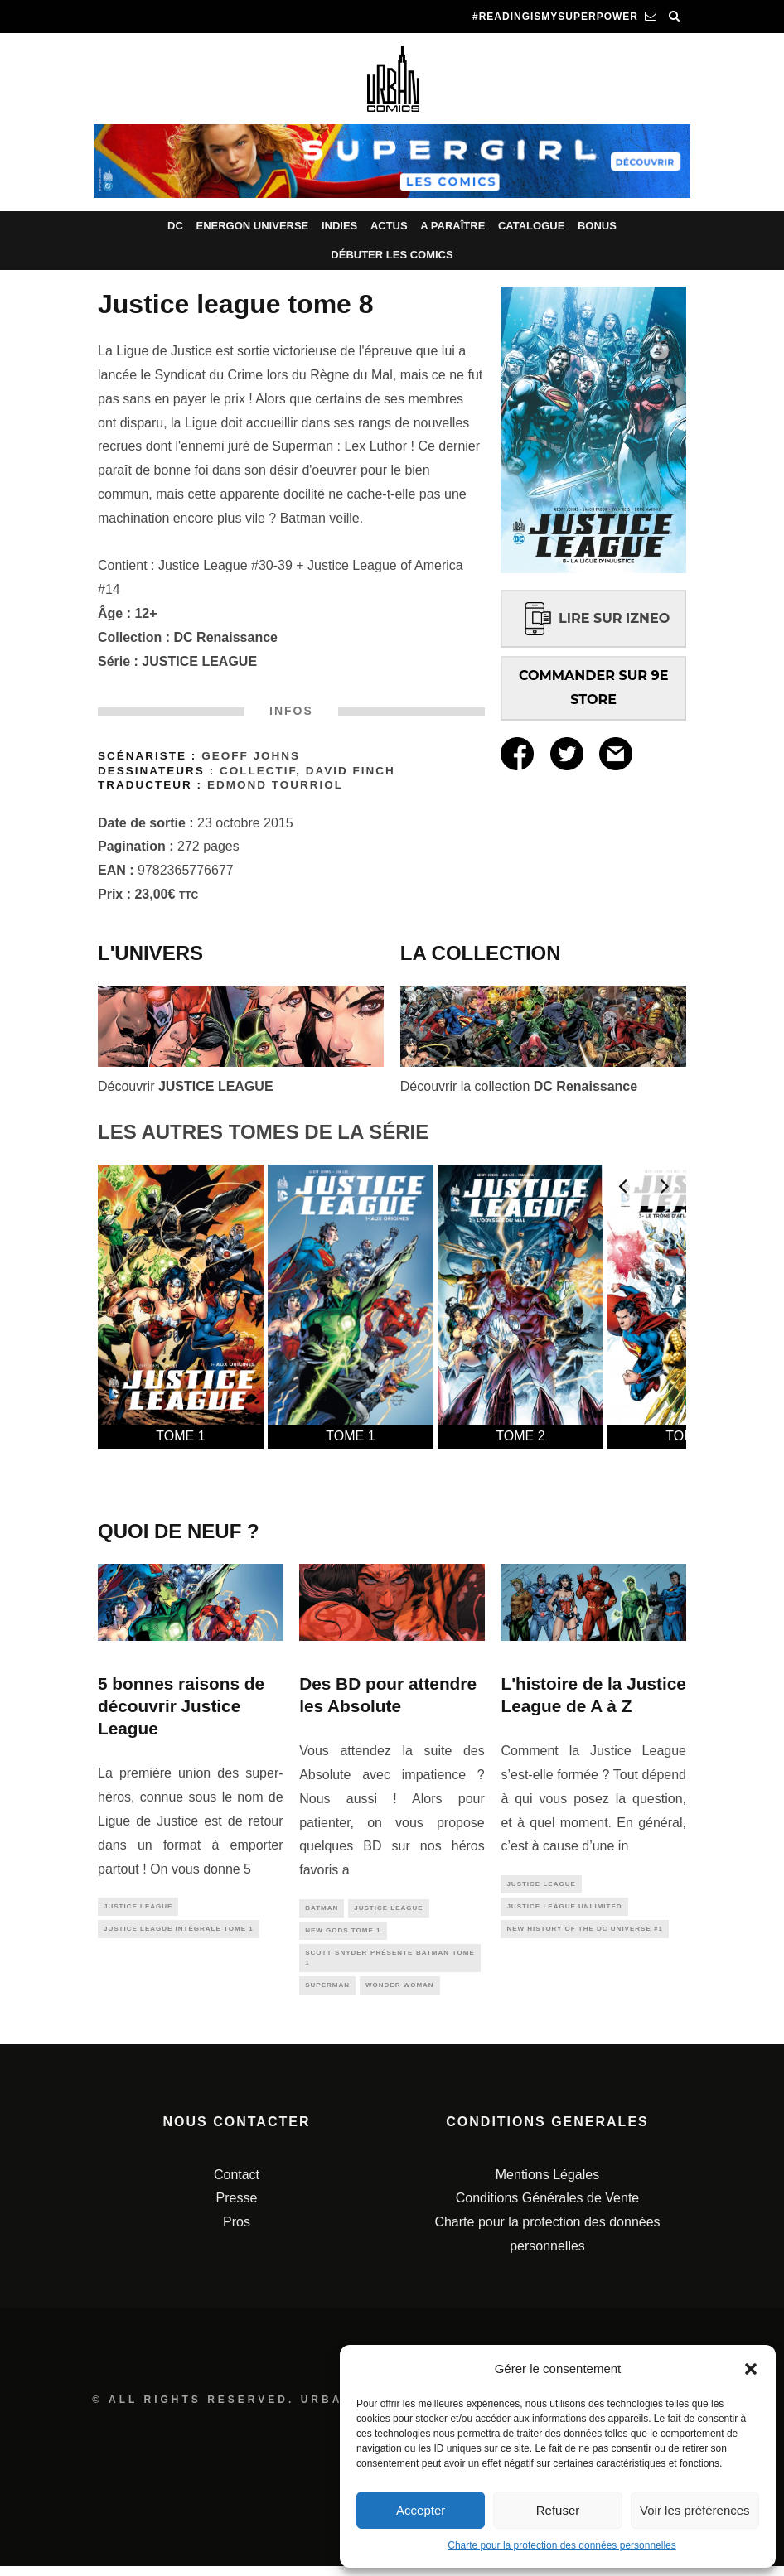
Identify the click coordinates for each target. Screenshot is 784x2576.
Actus (389, 225)
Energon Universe (252, 225)
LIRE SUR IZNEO (593, 618)
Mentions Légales (547, 2184)
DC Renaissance (226, 637)
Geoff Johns (250, 756)
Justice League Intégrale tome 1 (179, 1932)
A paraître (452, 225)
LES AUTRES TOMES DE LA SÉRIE (263, 1132)
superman (327, 1994)
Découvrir (185, 1086)
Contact (236, 2184)
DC (175, 225)
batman (321, 1909)
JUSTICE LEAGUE (199, 661)
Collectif (258, 771)
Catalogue (531, 225)
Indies (339, 225)
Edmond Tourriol (275, 785)
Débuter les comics (391, 254)
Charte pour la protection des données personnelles (562, 2545)
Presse (237, 2208)
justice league (138, 1907)
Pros (236, 2232)
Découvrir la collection (518, 1086)
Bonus (597, 225)
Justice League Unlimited (564, 1909)
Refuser (558, 2510)
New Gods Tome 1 (342, 1933)
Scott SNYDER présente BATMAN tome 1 (390, 1963)
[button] (751, 2369)
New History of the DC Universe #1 (584, 1933)
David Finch (350, 771)
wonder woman (399, 1994)
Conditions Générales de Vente (547, 2208)
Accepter (420, 2510)
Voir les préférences (695, 2510)
